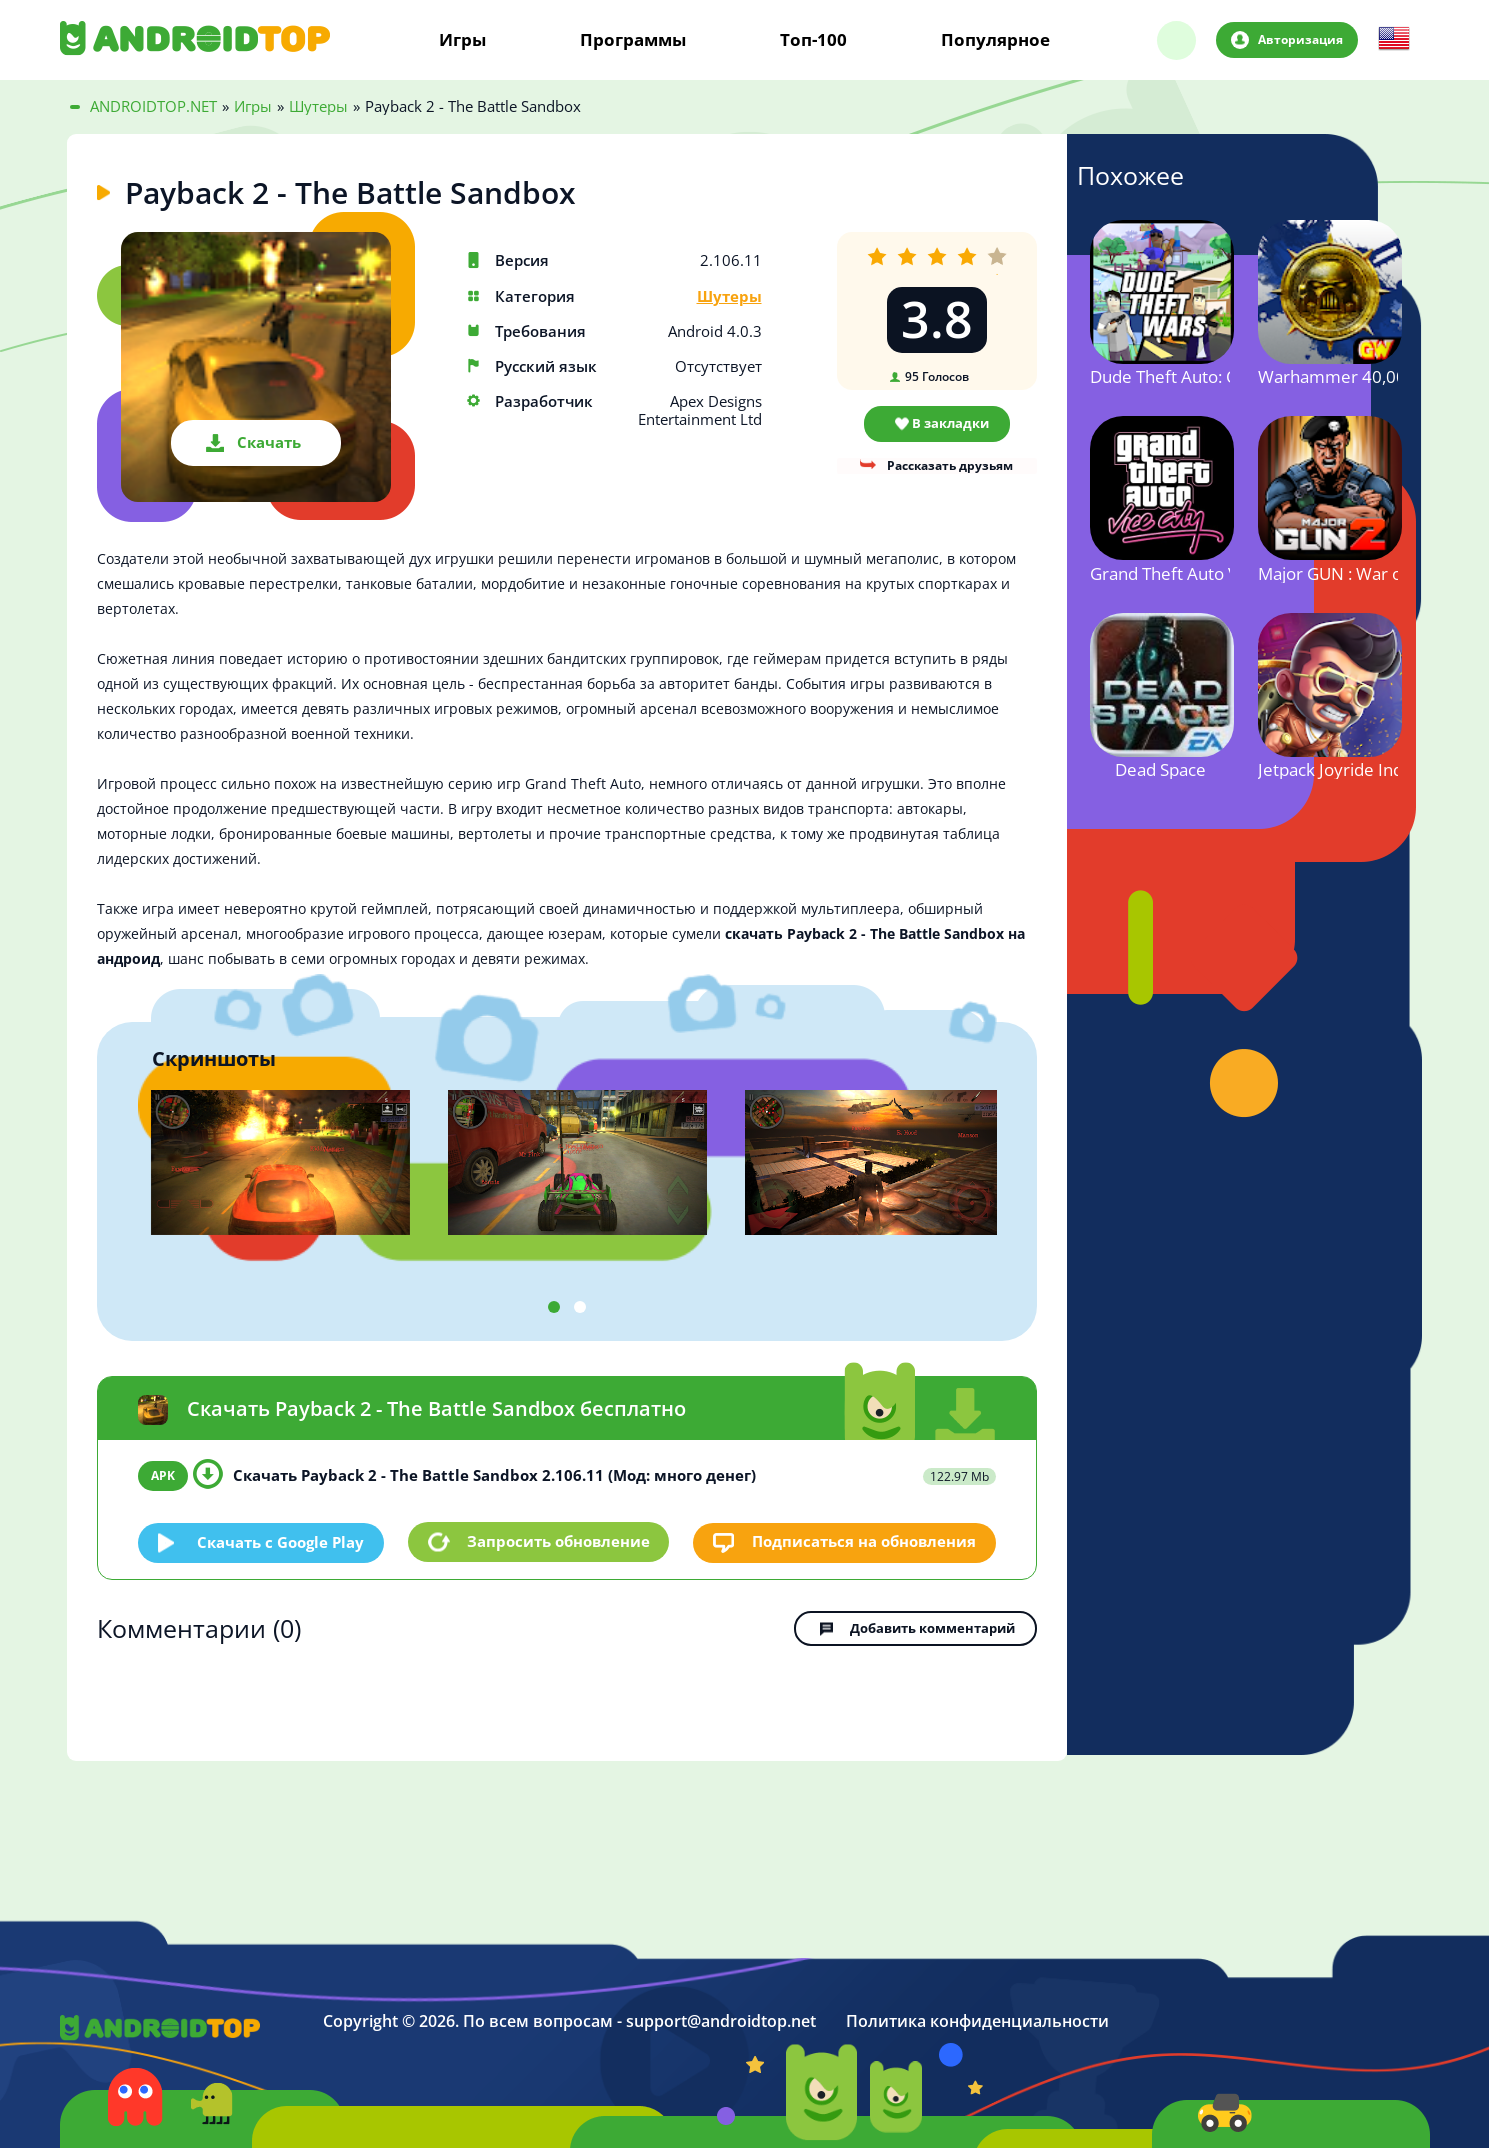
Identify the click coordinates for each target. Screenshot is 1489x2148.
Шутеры (729, 296)
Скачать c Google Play (281, 1541)
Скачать (269, 442)
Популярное (995, 40)
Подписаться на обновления (864, 1541)
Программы (633, 40)
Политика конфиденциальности (977, 2019)
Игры (462, 40)
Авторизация (1300, 39)
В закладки (950, 423)
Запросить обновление (558, 1541)
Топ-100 (813, 40)
